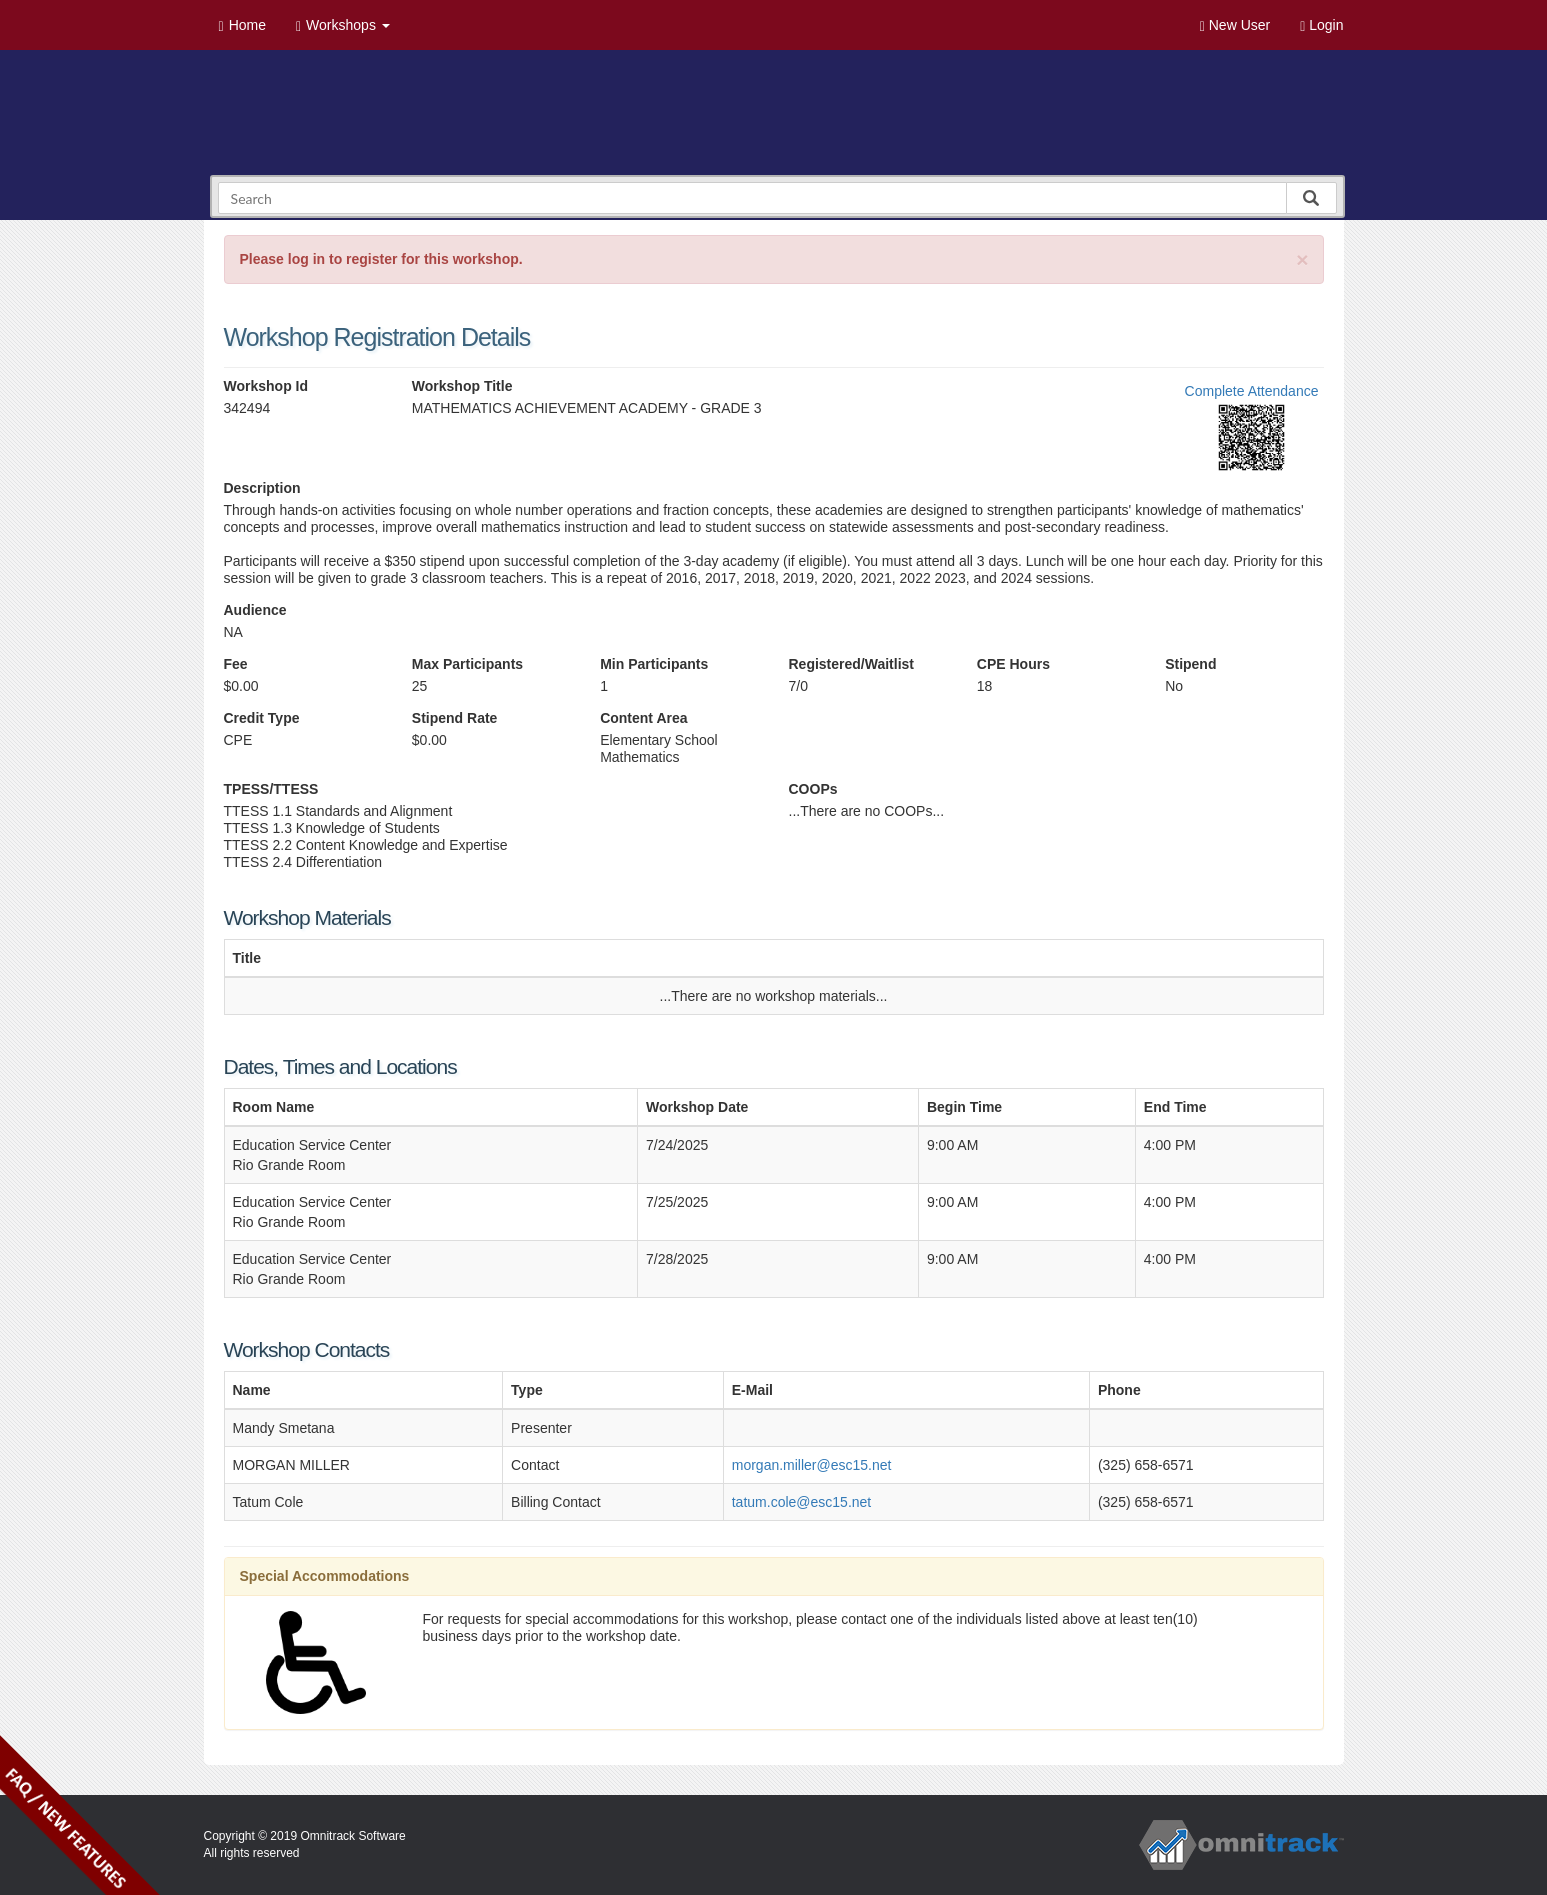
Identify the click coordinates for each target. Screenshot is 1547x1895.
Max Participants (467, 664)
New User (1235, 25)
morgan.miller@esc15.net (812, 1465)
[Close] (1302, 259)
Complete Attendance (1252, 391)
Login (1321, 25)
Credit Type (262, 718)
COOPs (813, 789)
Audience (255, 610)
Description (262, 488)
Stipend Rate (455, 718)
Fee (236, 664)
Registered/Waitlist (851, 664)
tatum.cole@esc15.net (802, 1502)
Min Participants (654, 664)
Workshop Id (266, 386)
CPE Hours (1013, 664)
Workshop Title (462, 386)
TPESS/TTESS (271, 789)
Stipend (1190, 664)
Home (242, 25)
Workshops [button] (343, 25)
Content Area (643, 718)
